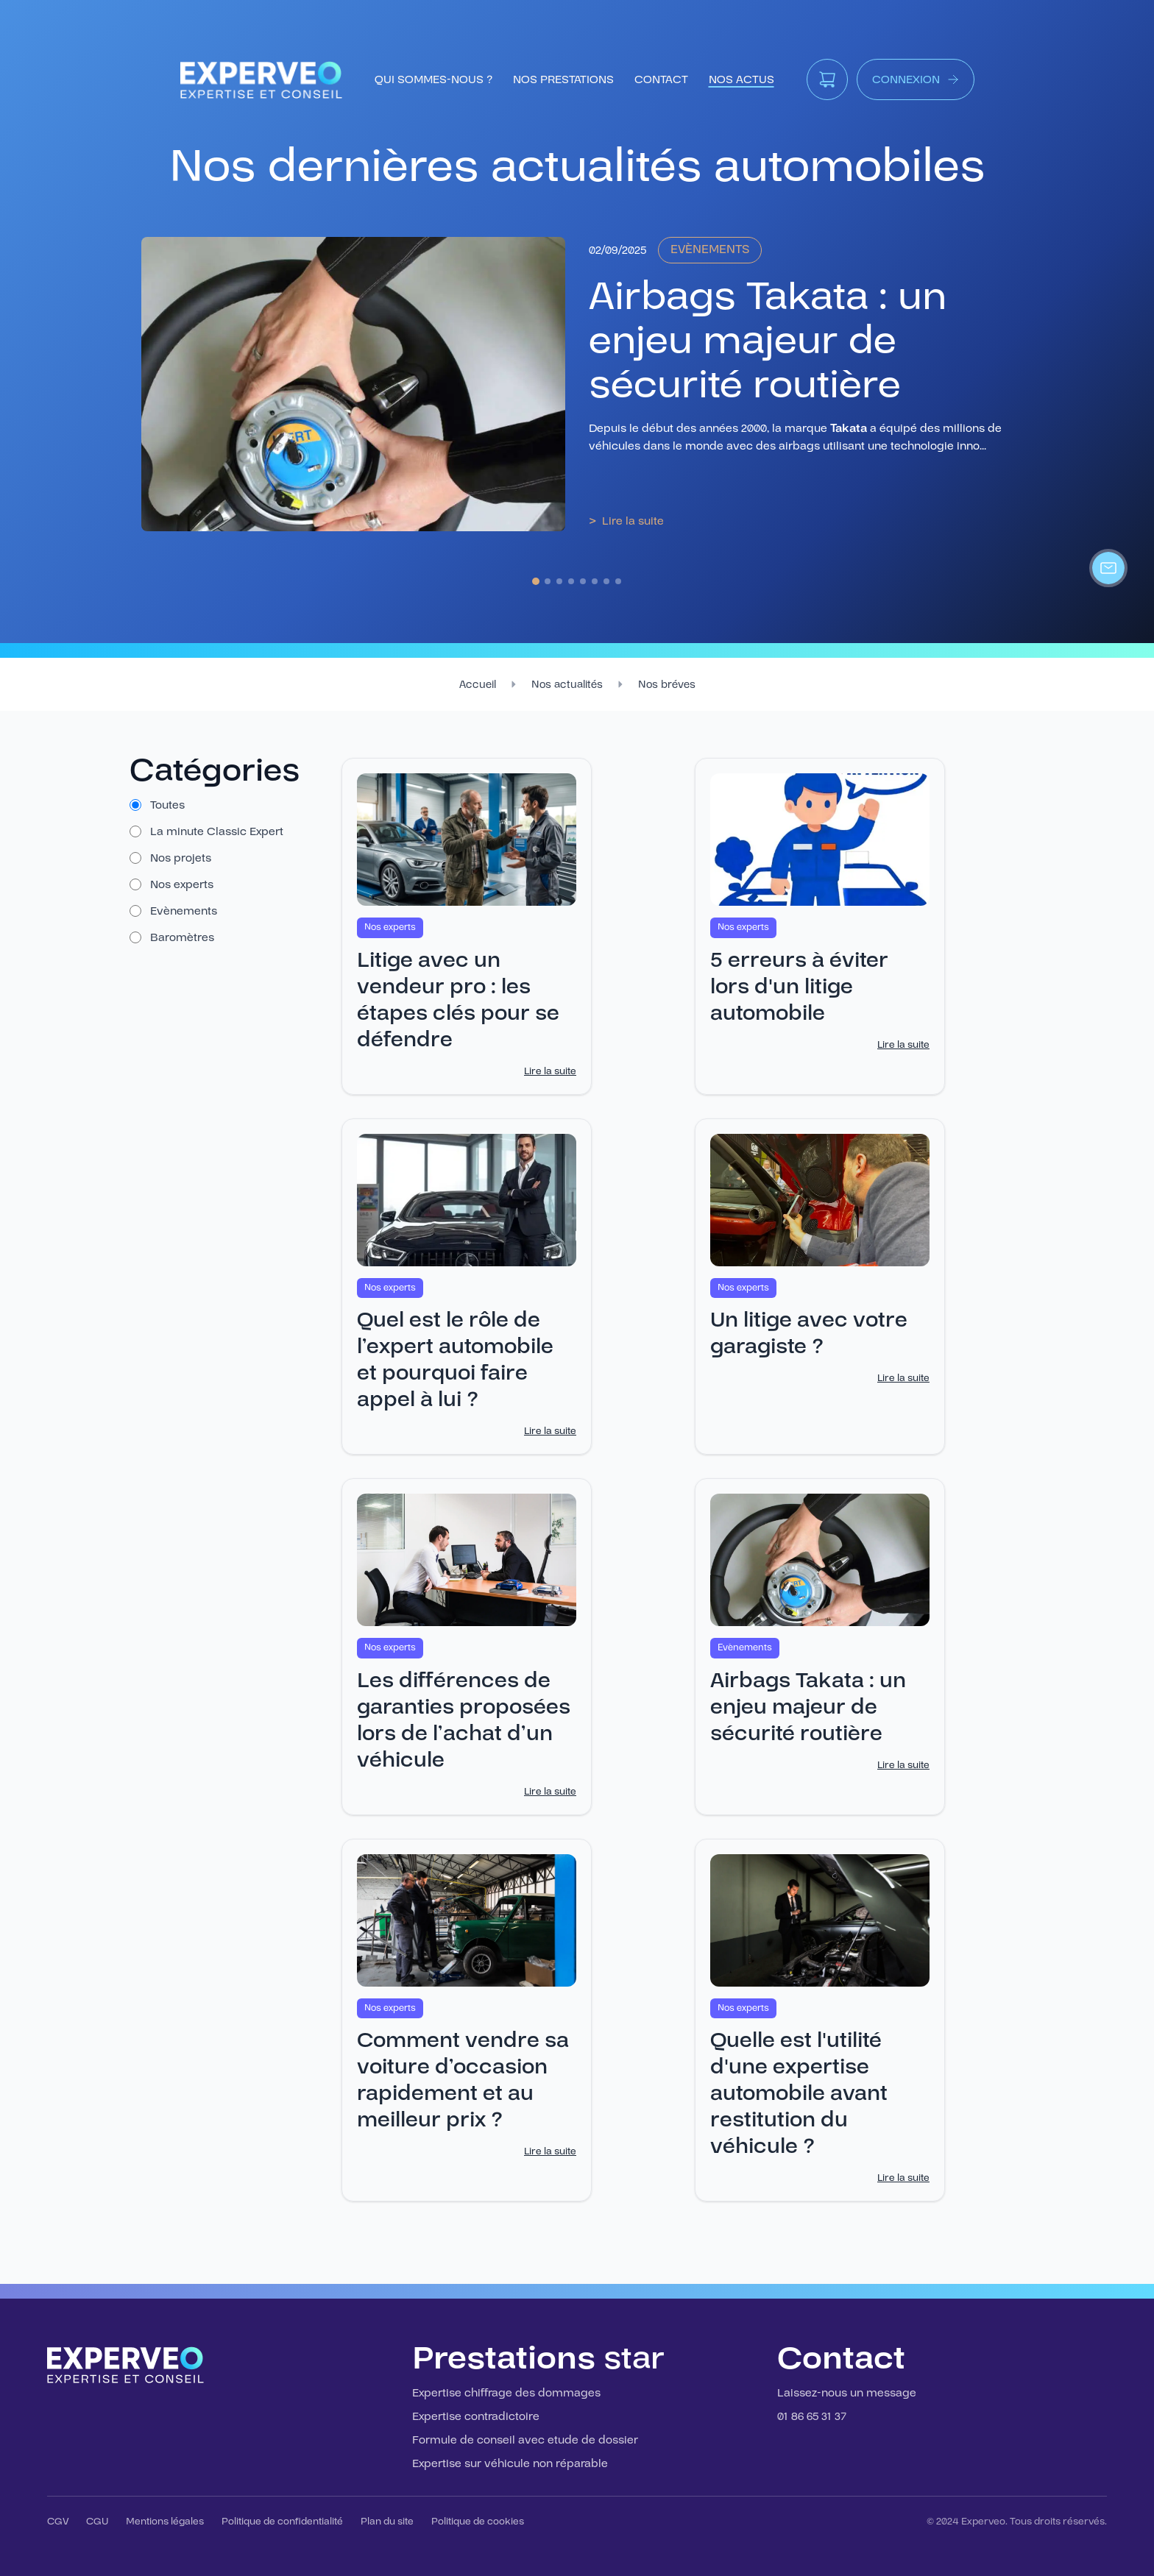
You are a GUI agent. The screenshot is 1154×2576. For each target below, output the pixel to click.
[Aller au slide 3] (559, 581)
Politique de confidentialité (282, 2521)
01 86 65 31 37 (811, 2416)
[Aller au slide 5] (583, 581)
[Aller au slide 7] (606, 581)
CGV (57, 2521)
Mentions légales (165, 2521)
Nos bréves (666, 684)
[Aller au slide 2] (548, 581)
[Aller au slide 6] (595, 581)
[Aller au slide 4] (571, 581)
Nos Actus (741, 79)
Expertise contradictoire (475, 2416)
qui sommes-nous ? (433, 79)
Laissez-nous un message (846, 2393)
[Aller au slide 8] (618, 581)
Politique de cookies (477, 2521)
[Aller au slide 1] (535, 581)
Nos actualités (567, 684)
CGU (97, 2521)
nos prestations (563, 79)
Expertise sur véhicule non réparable (510, 2463)
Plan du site (387, 2521)
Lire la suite (550, 1071)
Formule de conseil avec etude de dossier (525, 2440)
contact (661, 79)
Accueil (477, 684)
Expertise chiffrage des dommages (506, 2393)
